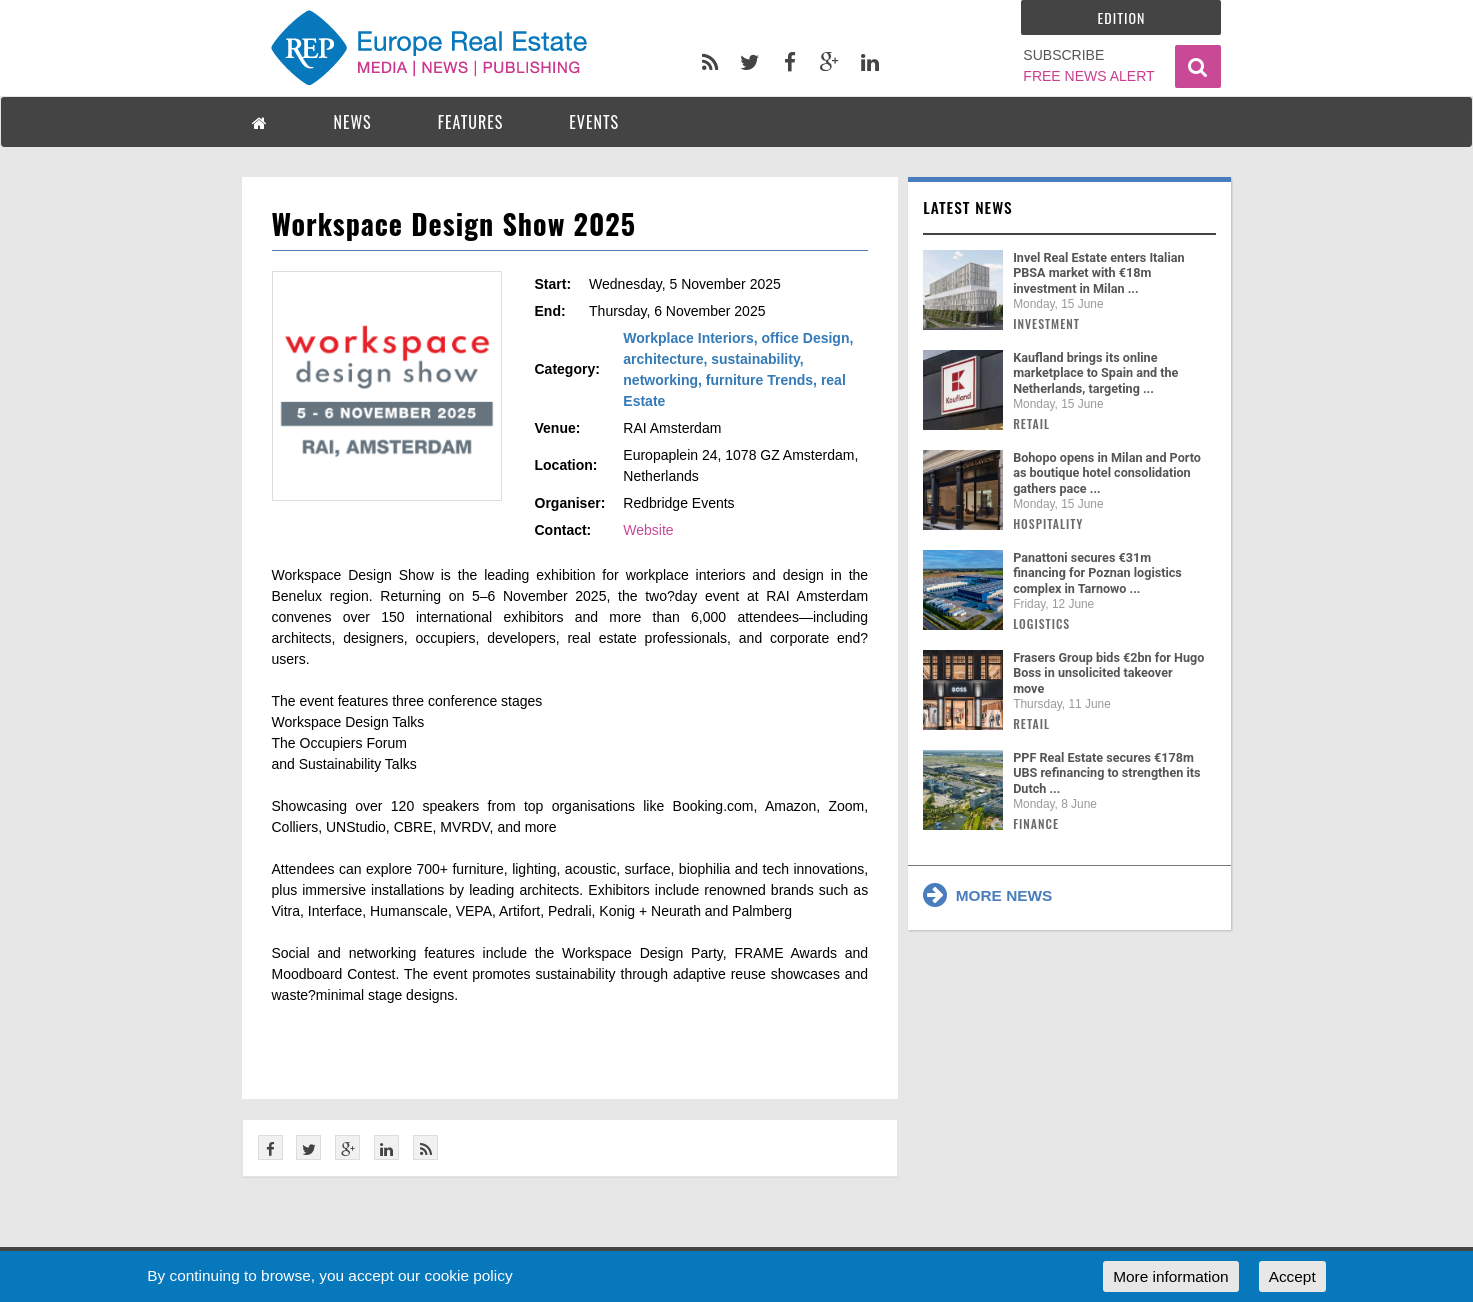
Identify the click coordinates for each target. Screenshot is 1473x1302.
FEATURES (471, 122)
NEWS (353, 122)
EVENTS (594, 122)
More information (1170, 1276)
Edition (1122, 17)
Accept (1292, 1276)
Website (648, 530)
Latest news (968, 207)
